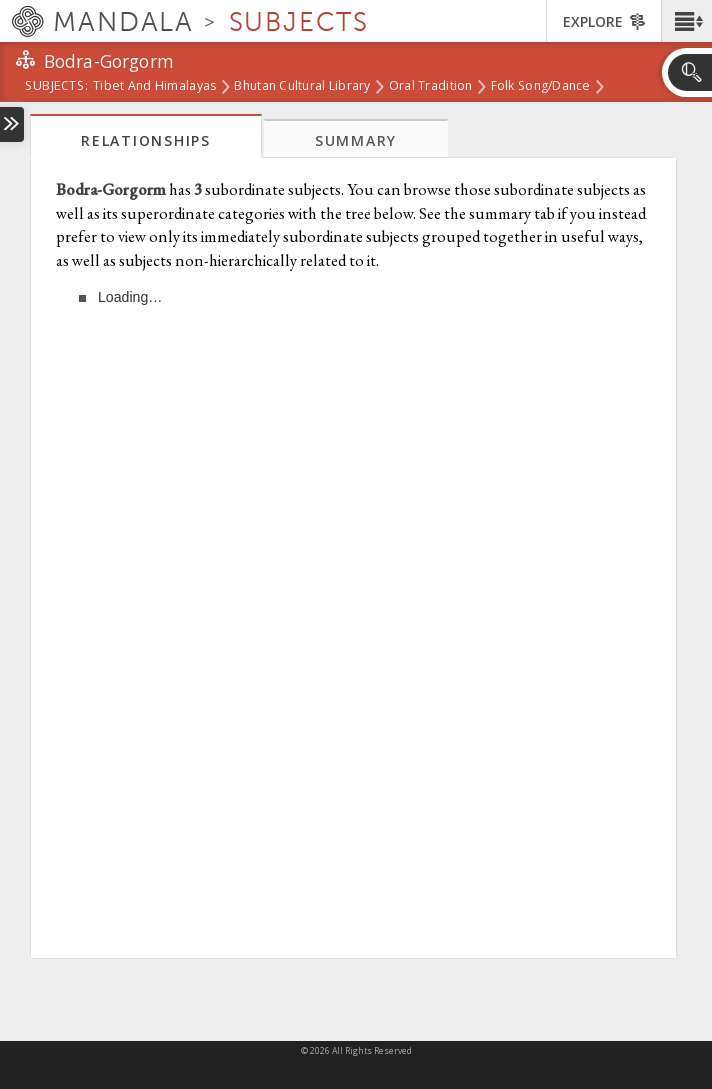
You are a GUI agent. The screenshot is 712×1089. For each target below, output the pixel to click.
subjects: (56, 87)
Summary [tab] (356, 140)
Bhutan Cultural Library (302, 87)
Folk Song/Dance (541, 87)
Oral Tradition (431, 87)
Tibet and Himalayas (154, 87)
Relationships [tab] (146, 140)
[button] (686, 21)
